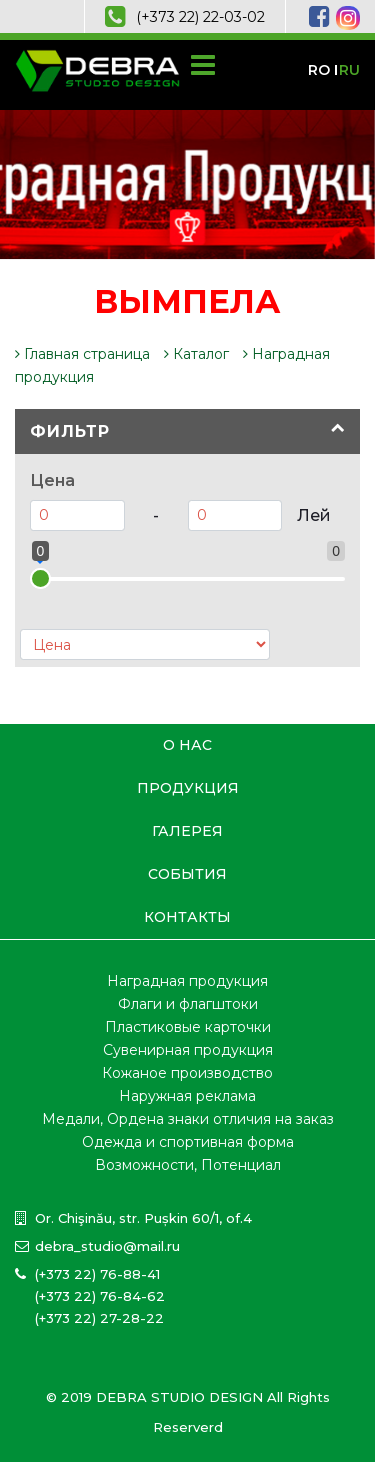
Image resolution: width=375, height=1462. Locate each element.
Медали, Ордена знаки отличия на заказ (188, 1119)
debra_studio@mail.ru (107, 1246)
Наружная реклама (187, 1096)
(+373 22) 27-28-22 (99, 1318)
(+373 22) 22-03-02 (200, 17)
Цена (52, 480)
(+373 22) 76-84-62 (100, 1296)
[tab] (187, 431)
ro (319, 70)
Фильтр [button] (70, 431)
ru (349, 70)
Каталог (196, 354)
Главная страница (82, 354)
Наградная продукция (187, 981)
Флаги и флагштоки (188, 1004)
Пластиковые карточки (188, 1027)
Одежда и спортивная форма (188, 1142)
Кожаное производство (187, 1073)
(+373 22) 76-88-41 (97, 1274)
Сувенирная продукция (188, 1050)
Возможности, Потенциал (188, 1165)
